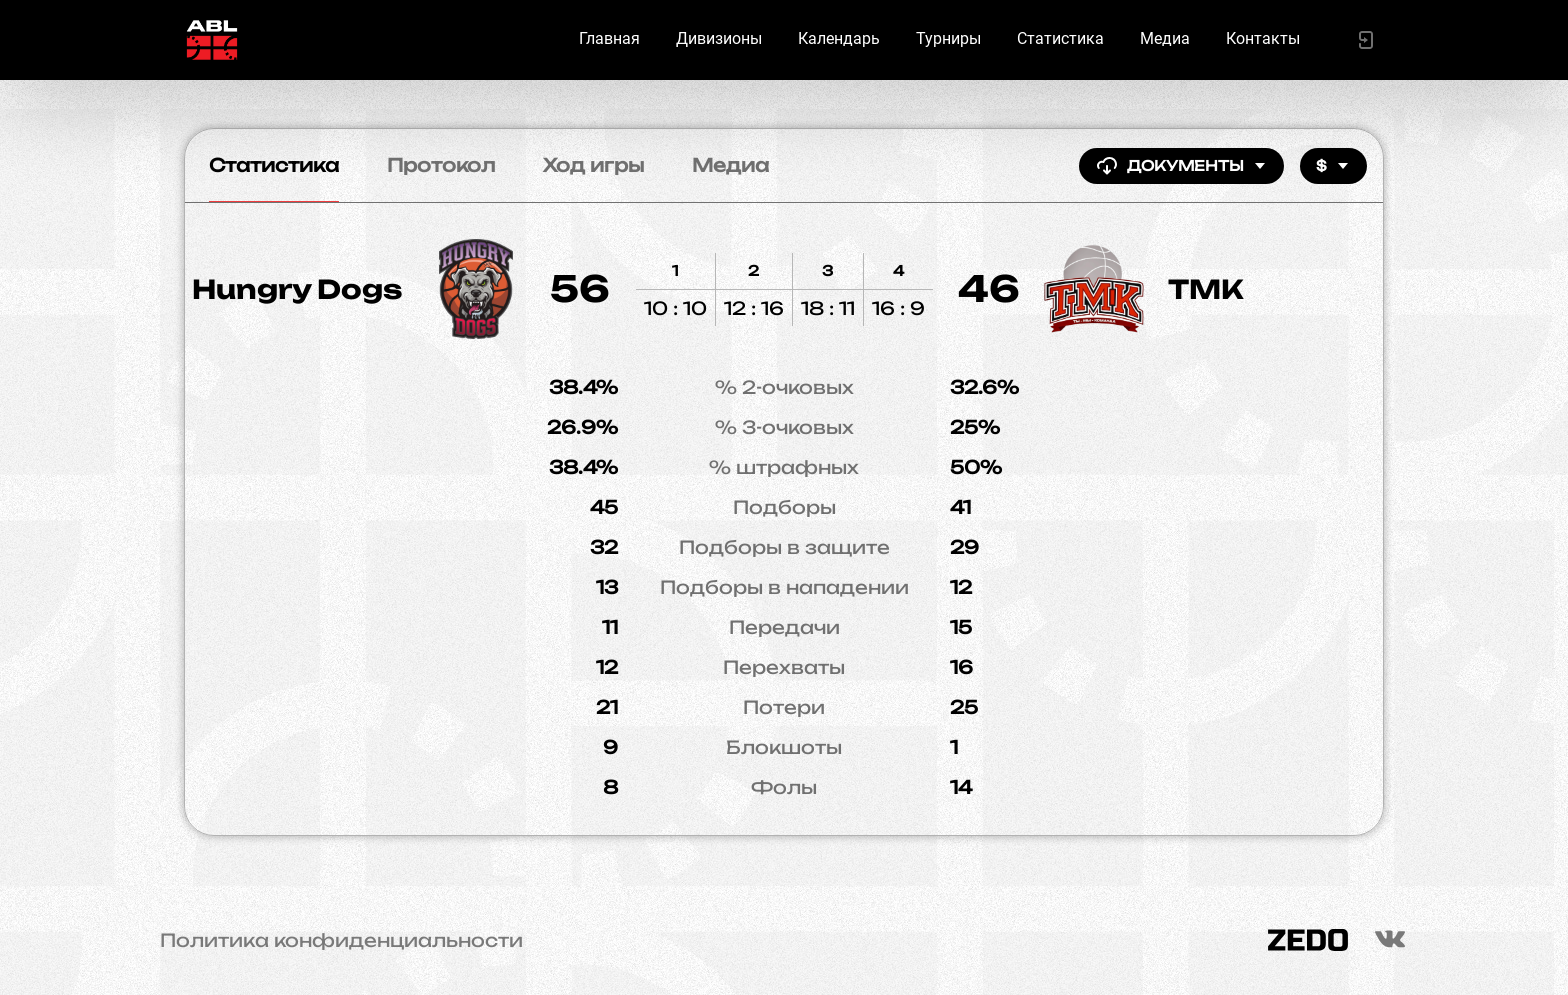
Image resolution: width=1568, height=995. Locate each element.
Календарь (839, 38)
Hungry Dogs (297, 289)
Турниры (948, 38)
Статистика (1060, 38)
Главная (609, 38)
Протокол (441, 165)
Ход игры (593, 165)
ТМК (1206, 289)
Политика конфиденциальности (341, 940)
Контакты (1263, 38)
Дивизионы (719, 38)
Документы (1181, 166)
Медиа (1165, 38)
